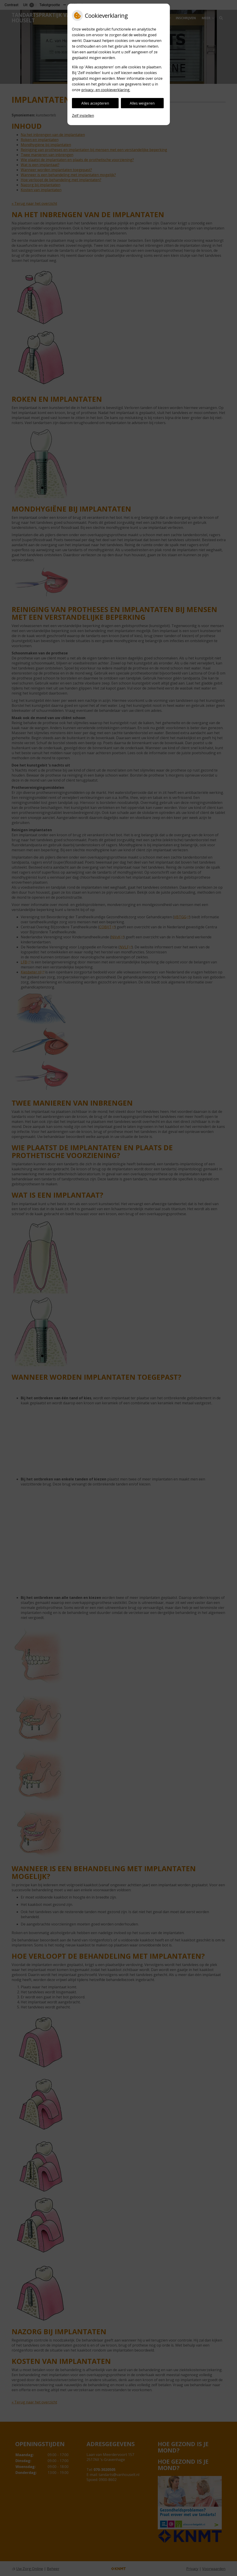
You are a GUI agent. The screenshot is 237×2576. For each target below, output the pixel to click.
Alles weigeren (142, 103)
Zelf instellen (83, 115)
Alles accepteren (95, 103)
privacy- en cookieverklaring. (105, 89)
